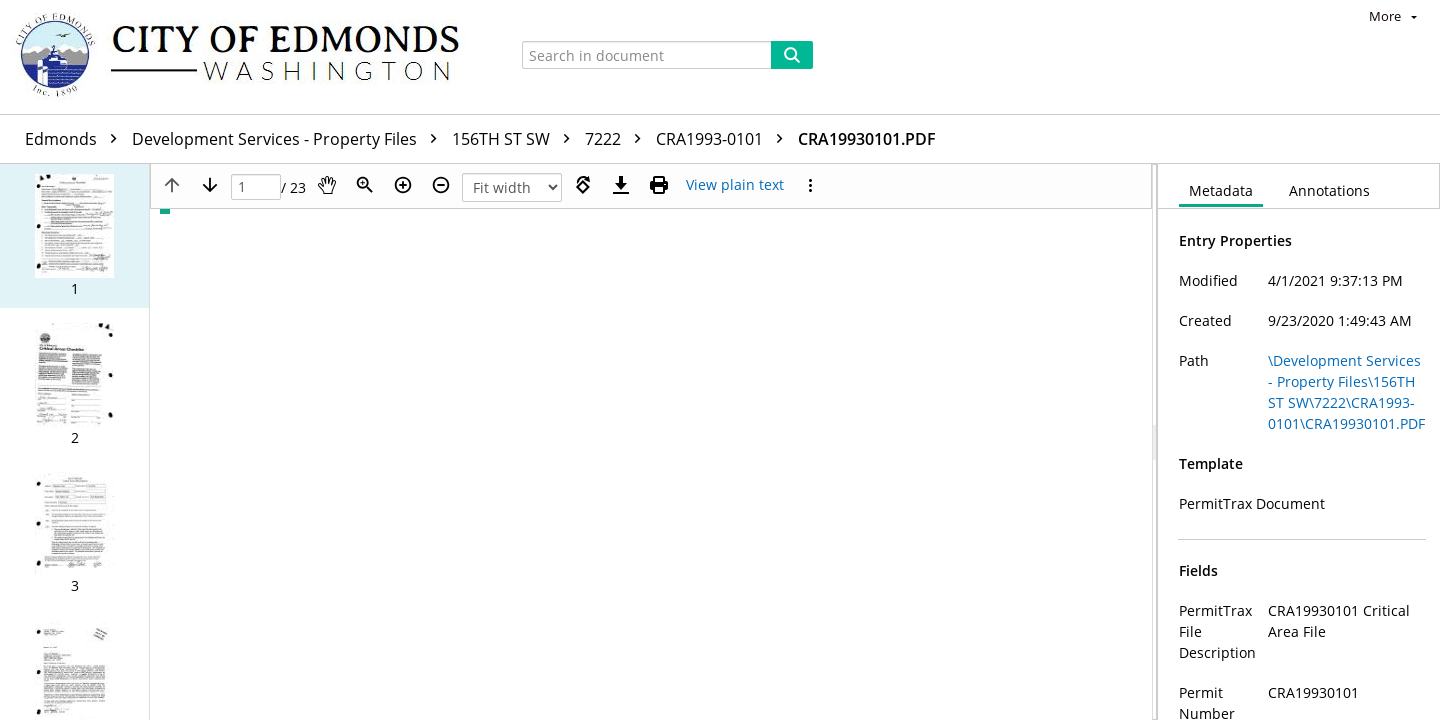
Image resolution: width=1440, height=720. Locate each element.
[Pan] (327, 185)
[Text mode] (735, 185)
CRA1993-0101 (724, 139)
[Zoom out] (441, 185)
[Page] (256, 187)
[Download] (621, 185)
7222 (618, 139)
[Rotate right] (583, 185)
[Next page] (210, 185)
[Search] (792, 55)
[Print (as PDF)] (659, 185)
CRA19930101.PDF (867, 139)
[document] (1299, 442)
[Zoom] (365, 185)
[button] (74, 236)
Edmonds (76, 139)
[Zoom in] (403, 185)
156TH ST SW (516, 139)
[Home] (247, 57)
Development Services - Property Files (289, 139)
